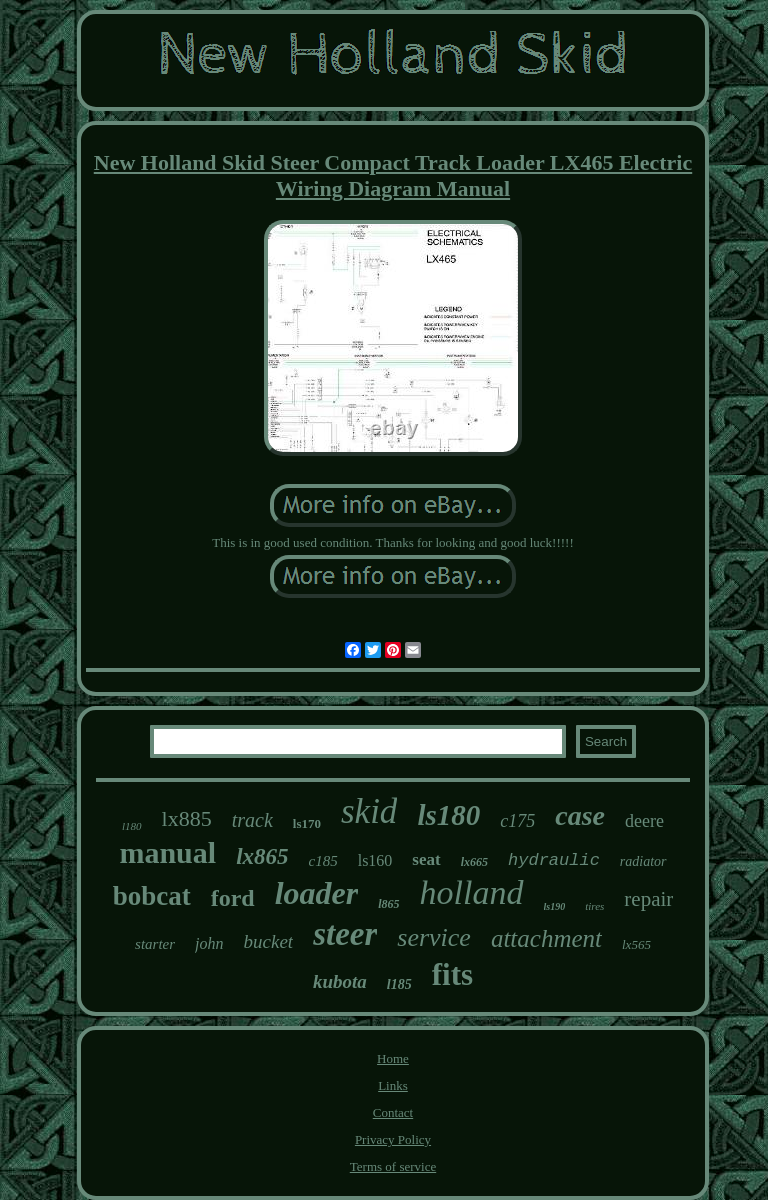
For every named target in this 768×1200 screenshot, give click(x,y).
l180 (132, 826)
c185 (323, 861)
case (580, 815)
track (252, 820)
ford (233, 898)
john (209, 943)
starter (155, 944)
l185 (399, 984)
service (434, 937)
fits (452, 974)
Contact (393, 1112)
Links (393, 1085)
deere (644, 821)
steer (345, 934)
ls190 (555, 906)
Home (393, 1058)
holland (472, 892)
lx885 (187, 818)
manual (167, 852)
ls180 (448, 815)
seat (426, 859)
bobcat (152, 896)
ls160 (375, 860)
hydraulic (554, 860)
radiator (643, 861)
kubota (340, 981)
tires (594, 906)
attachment (546, 938)
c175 (517, 821)
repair (648, 899)
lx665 (474, 862)
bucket (269, 941)
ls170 (307, 823)
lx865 (262, 856)
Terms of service (393, 1166)
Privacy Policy (393, 1139)
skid (369, 811)
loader (317, 893)
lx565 (636, 944)
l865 (388, 904)
